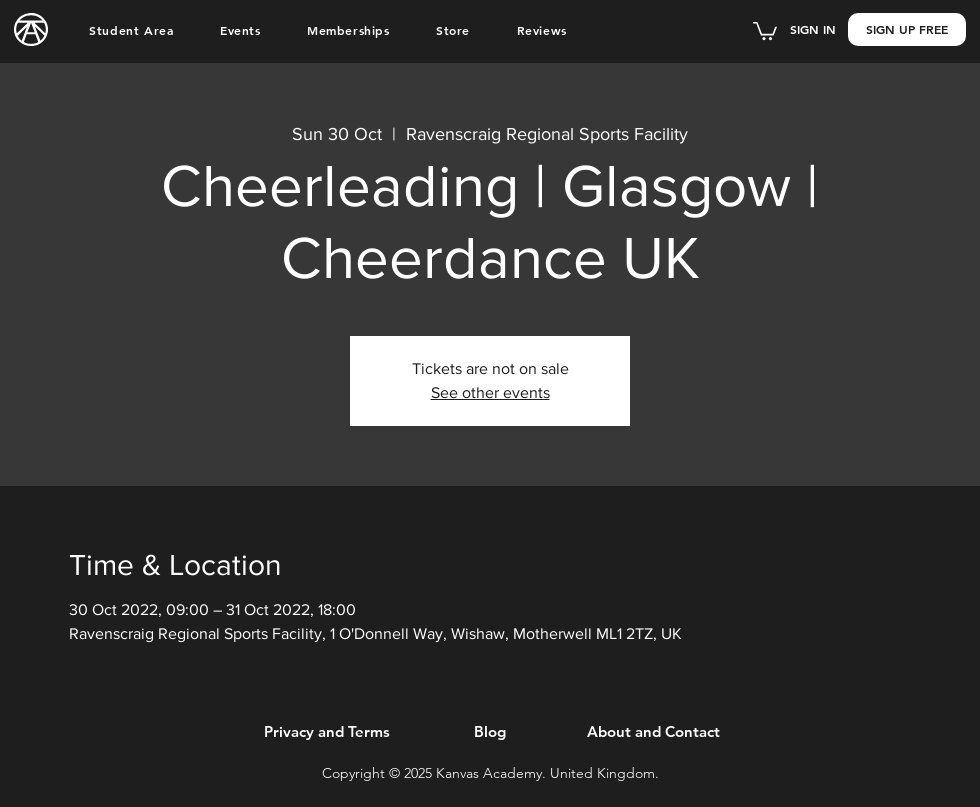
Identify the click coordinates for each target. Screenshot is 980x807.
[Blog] (490, 731)
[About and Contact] (653, 731)
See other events (490, 392)
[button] (131, 30)
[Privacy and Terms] (327, 731)
